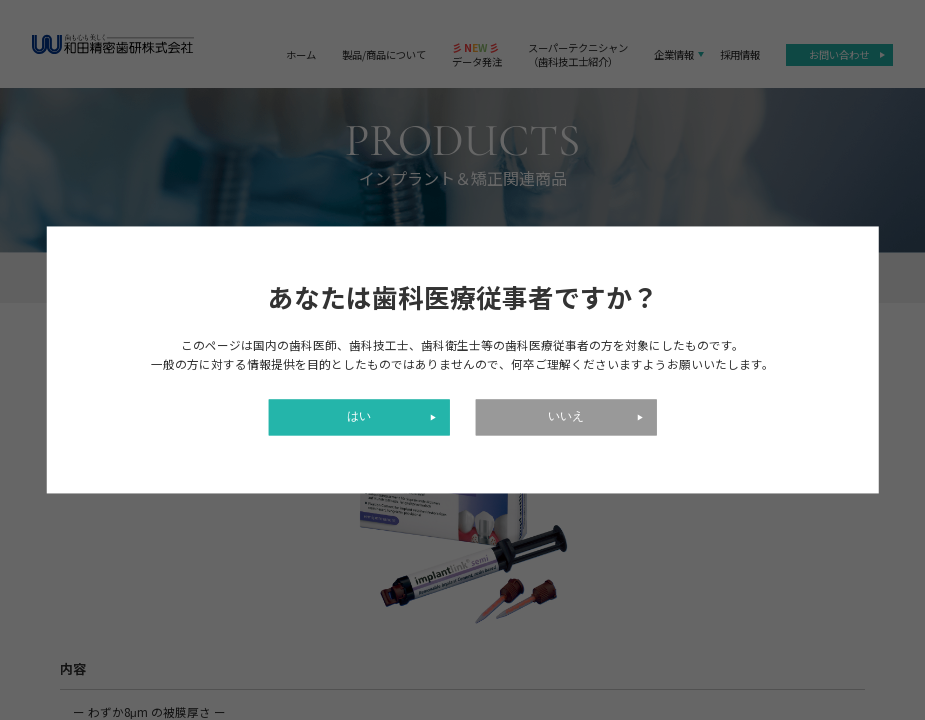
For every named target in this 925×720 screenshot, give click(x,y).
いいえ (566, 417)
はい (359, 417)
